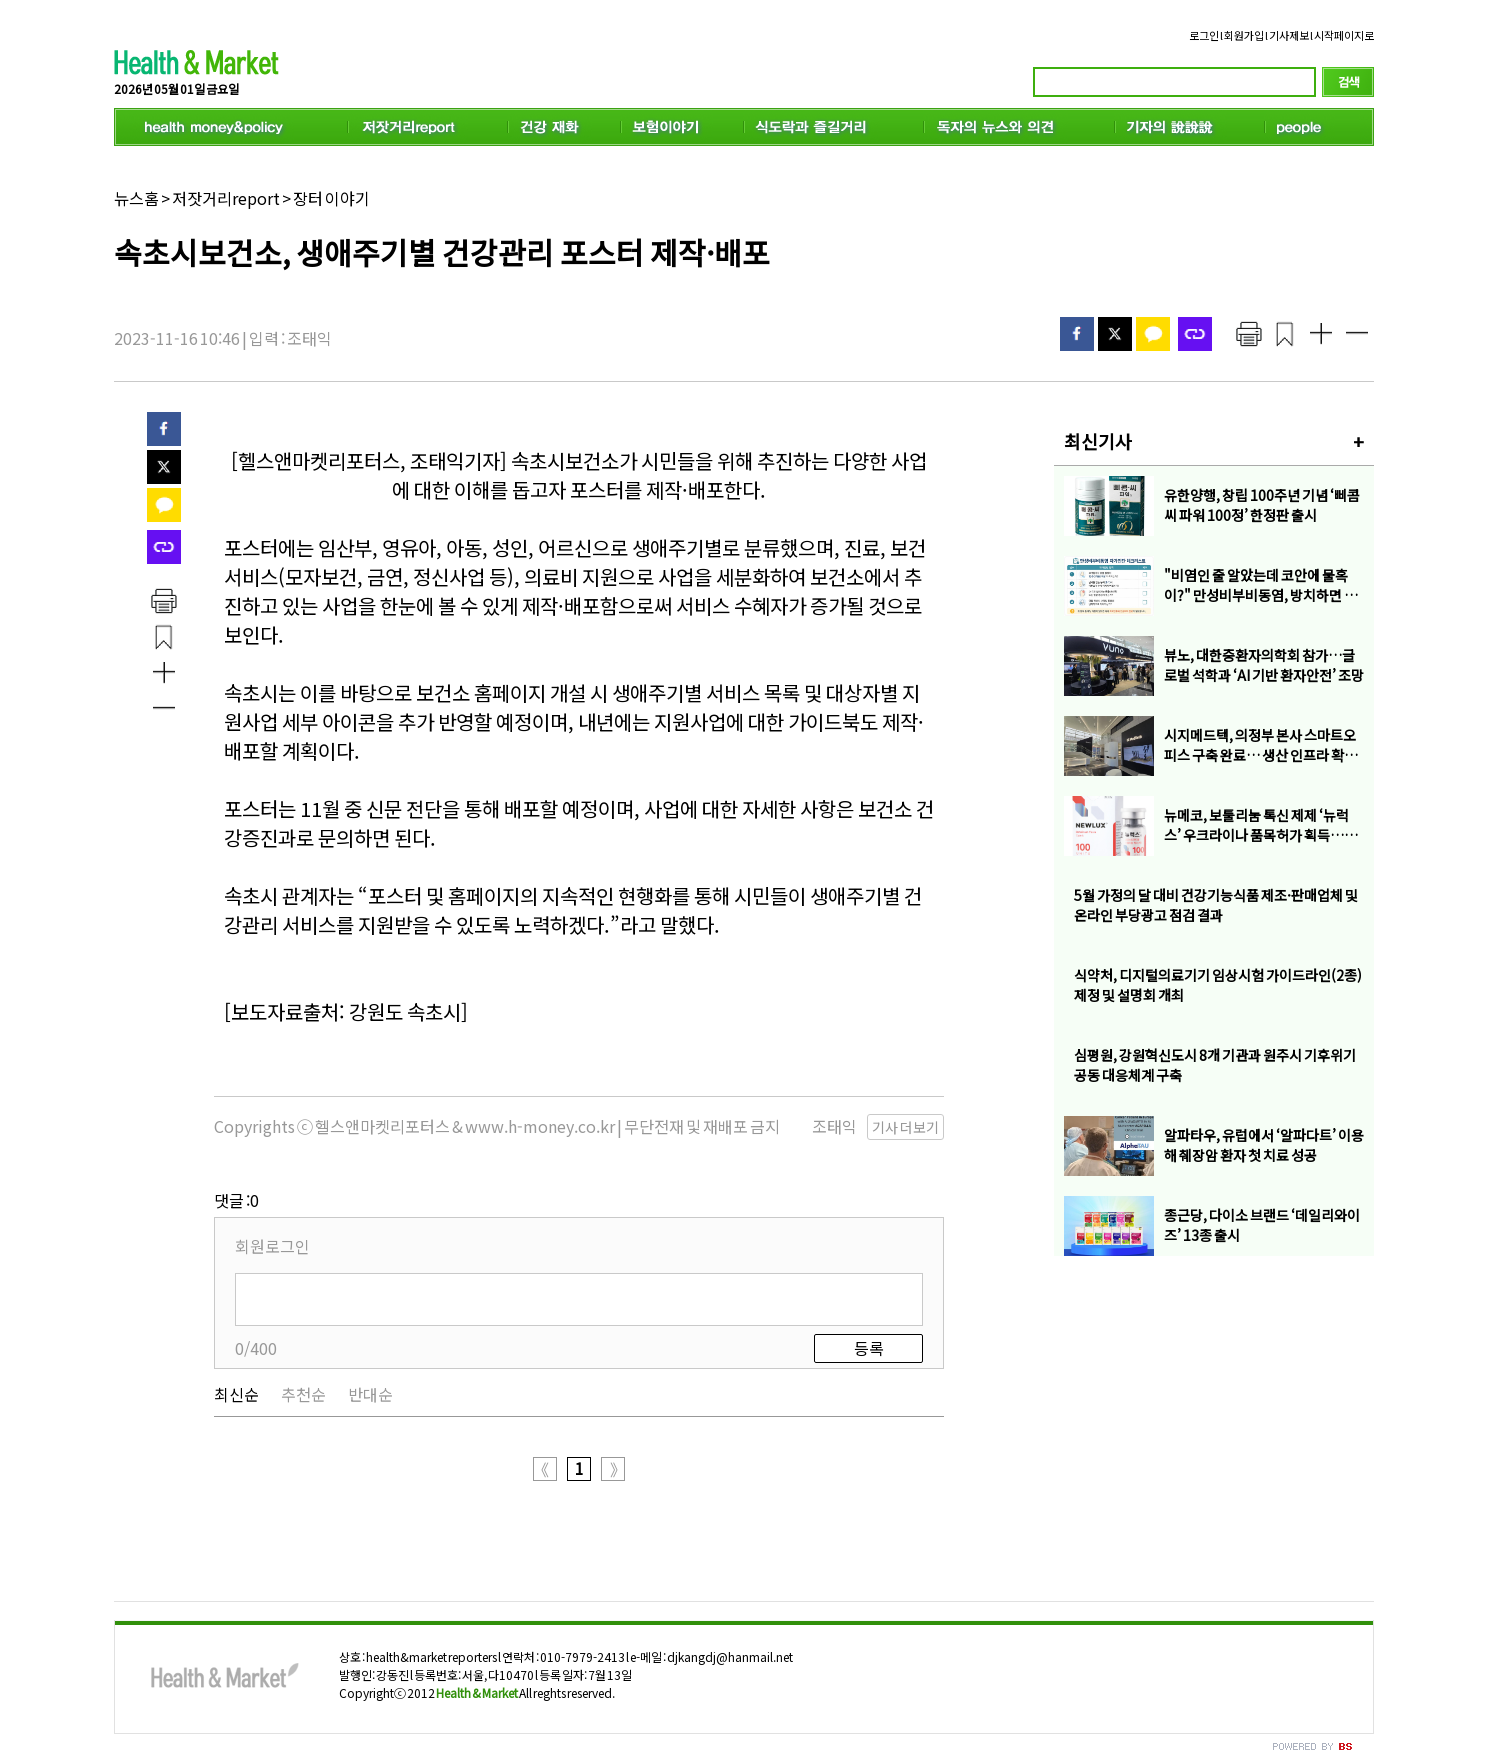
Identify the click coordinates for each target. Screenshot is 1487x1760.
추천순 (303, 1394)
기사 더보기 (905, 1127)
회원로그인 (272, 1246)
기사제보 (1289, 35)
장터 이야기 (330, 198)
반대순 (370, 1394)
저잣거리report (225, 198)
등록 (868, 1348)
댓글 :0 (236, 1200)
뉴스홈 (136, 198)
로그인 (1204, 35)
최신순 (236, 1394)
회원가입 (1244, 35)
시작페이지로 (1344, 35)
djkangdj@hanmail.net (729, 1656)
